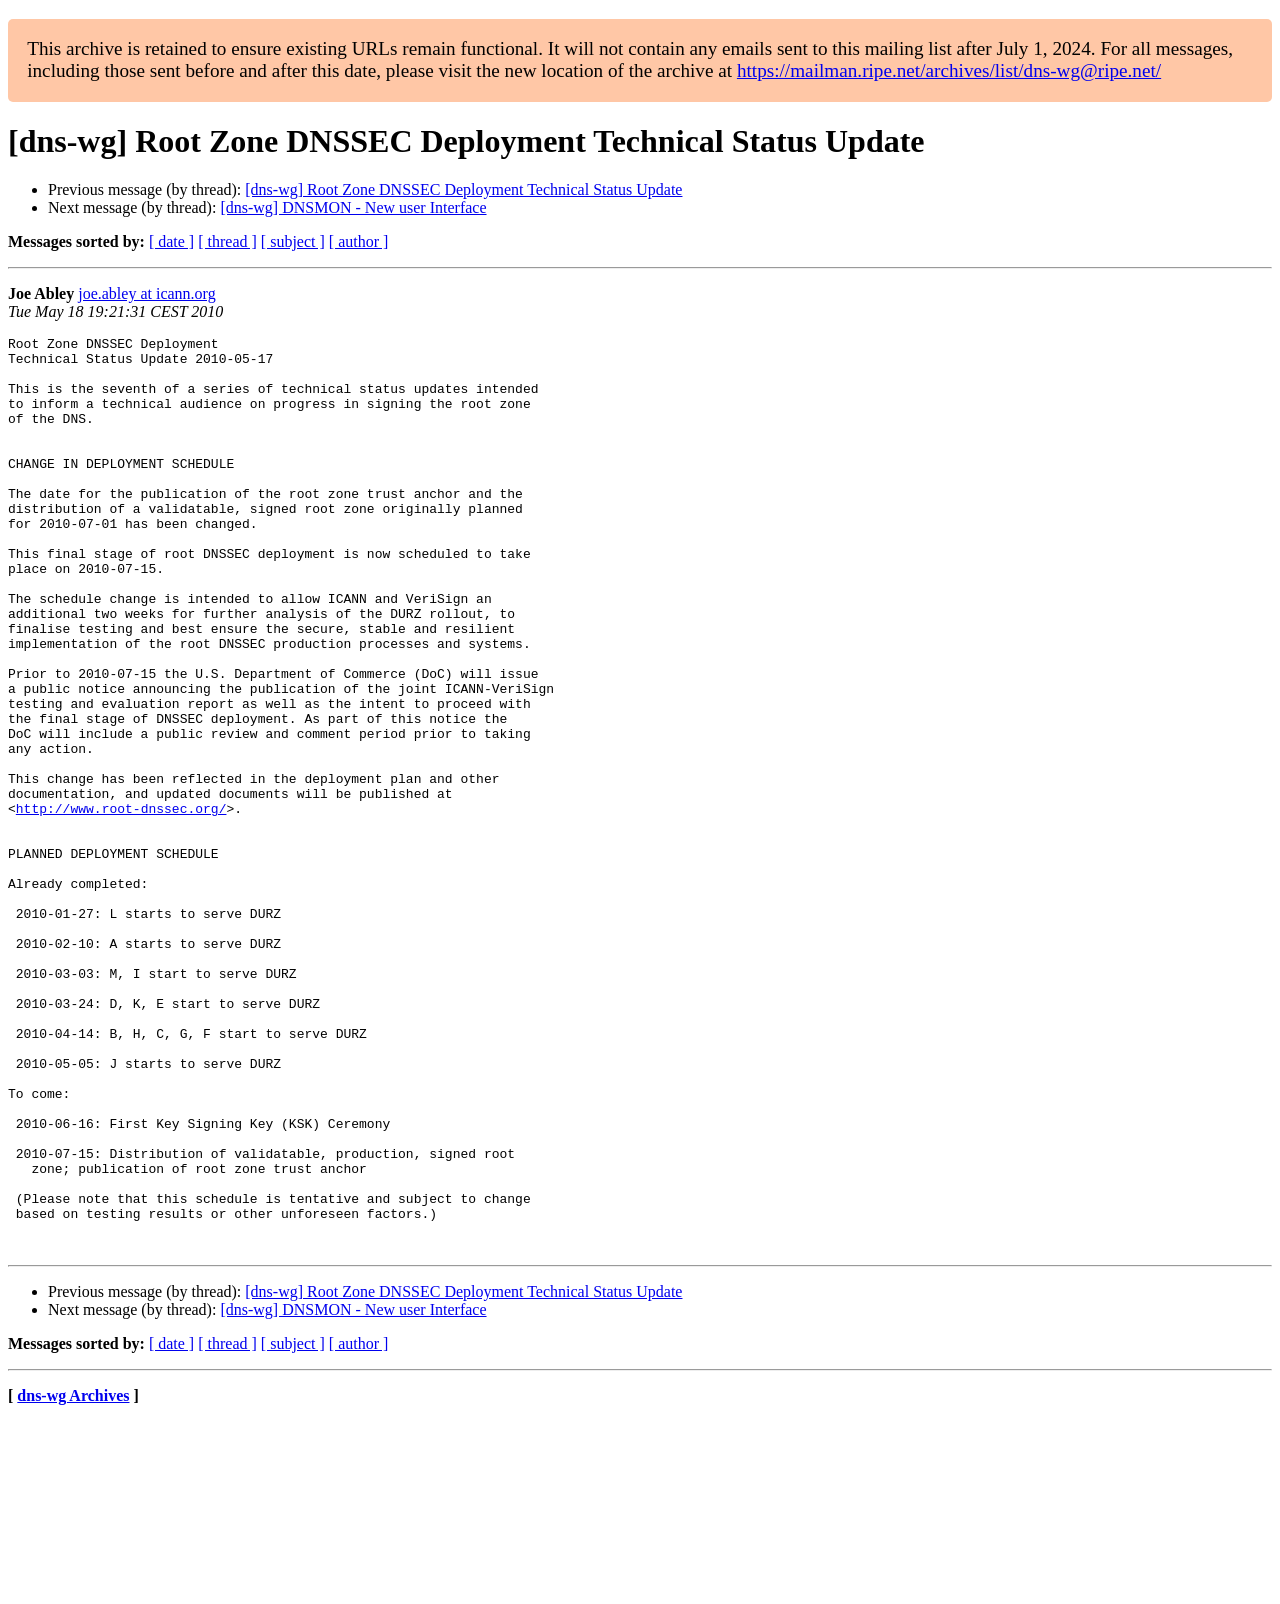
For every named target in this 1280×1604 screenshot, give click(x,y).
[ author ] (359, 241)
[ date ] (171, 241)
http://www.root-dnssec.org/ (121, 904)
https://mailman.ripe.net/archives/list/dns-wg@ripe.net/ (949, 70)
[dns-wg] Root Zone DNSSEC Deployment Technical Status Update (463, 189)
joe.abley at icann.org (146, 293)
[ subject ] (293, 241)
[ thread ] (227, 241)
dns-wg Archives (73, 1578)
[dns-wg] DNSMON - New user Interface (353, 207)
